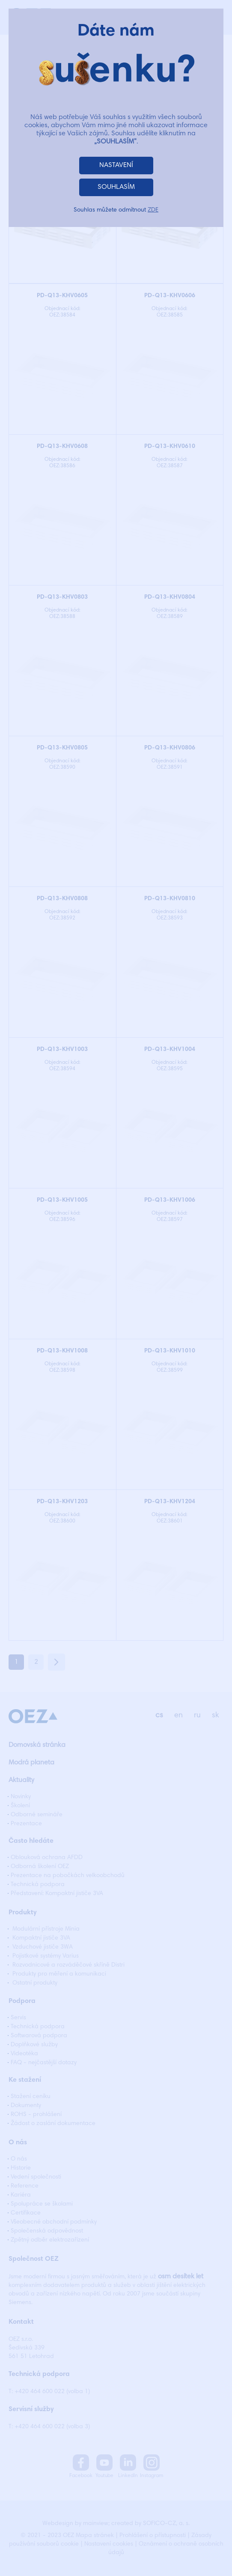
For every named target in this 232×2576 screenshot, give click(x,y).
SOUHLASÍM (116, 187)
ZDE (153, 210)
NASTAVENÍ (116, 165)
